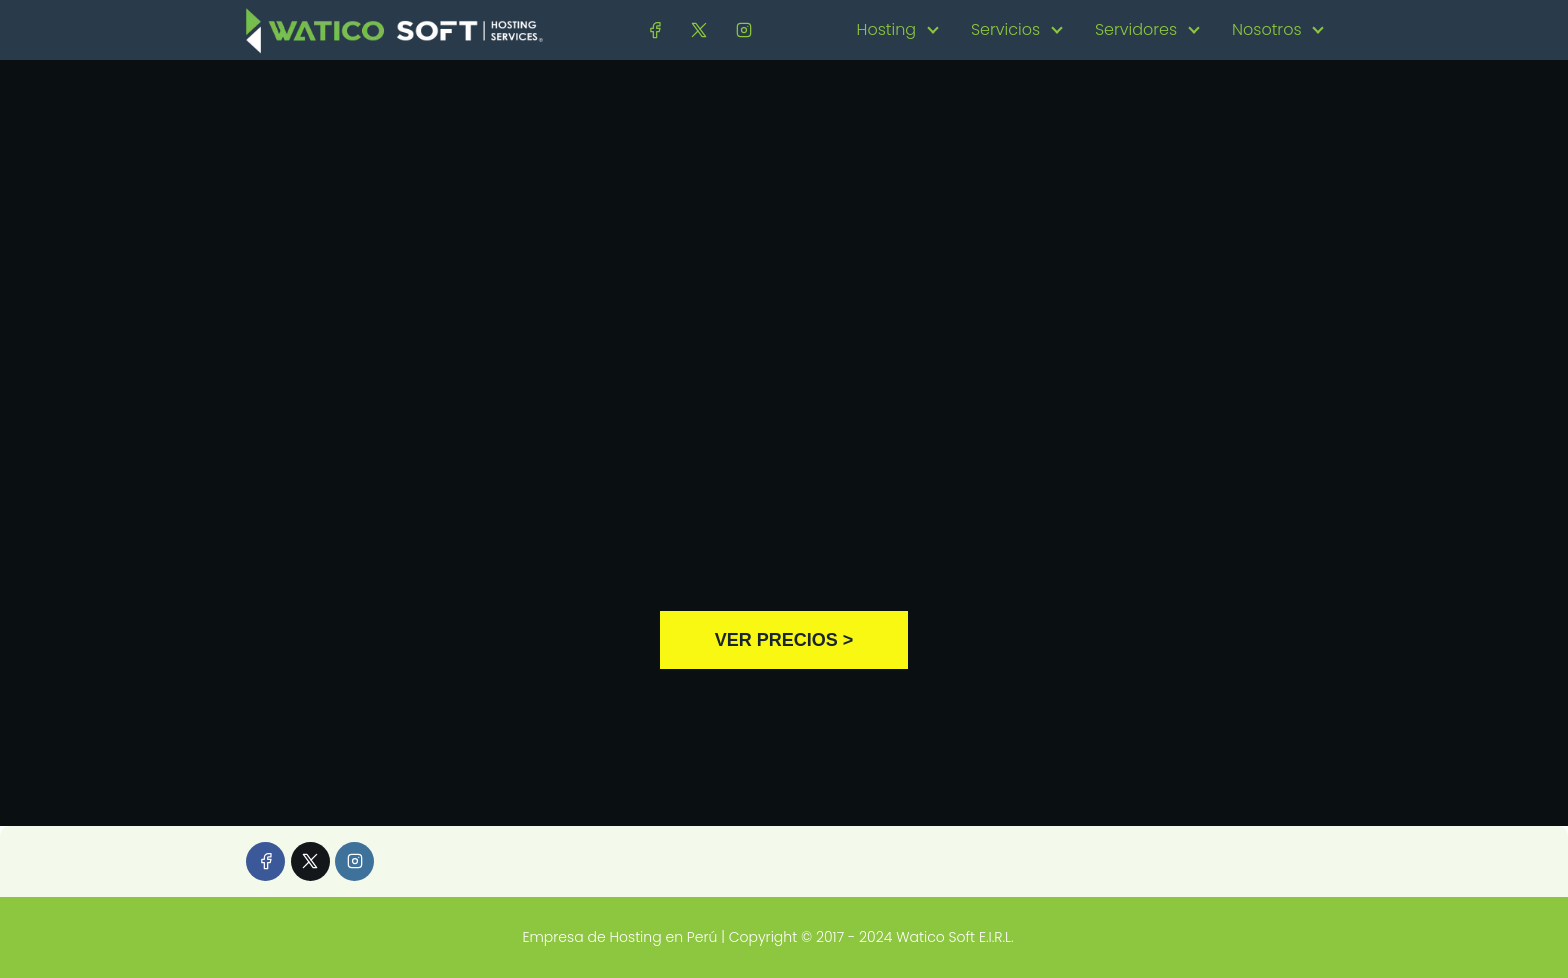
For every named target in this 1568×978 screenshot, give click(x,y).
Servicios (1005, 29)
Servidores (1136, 29)
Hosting (887, 29)
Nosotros (1267, 29)
